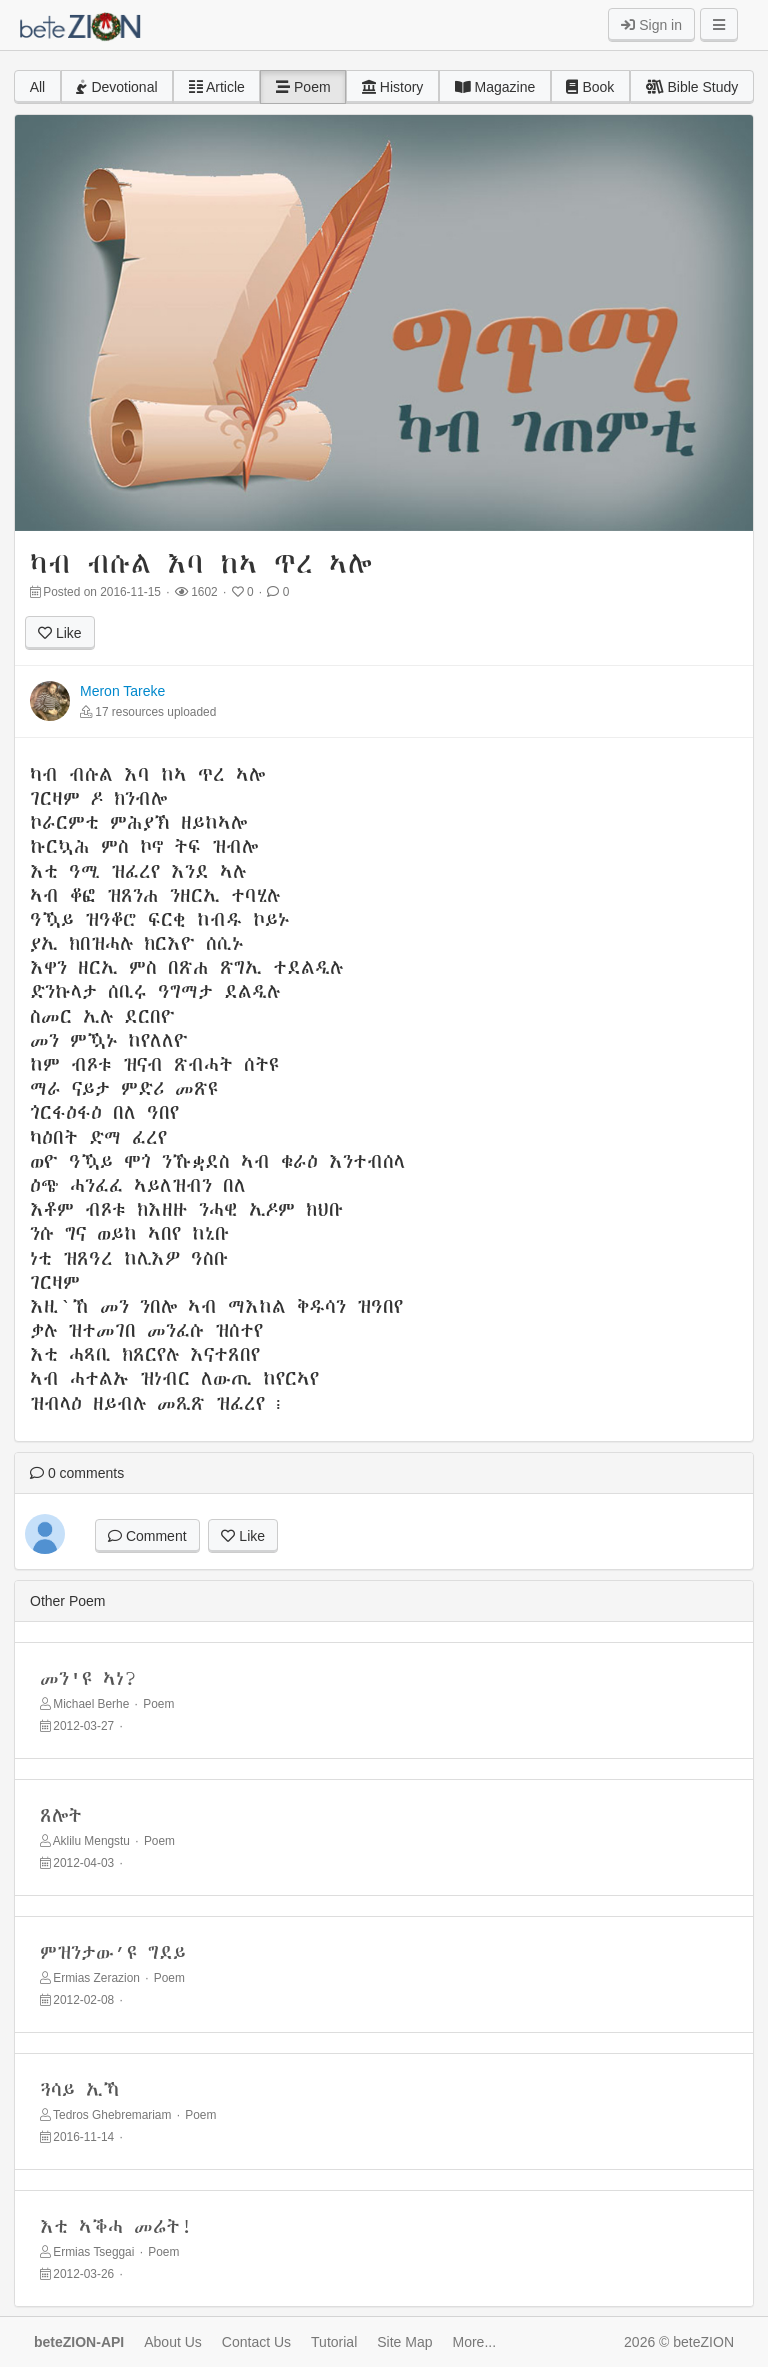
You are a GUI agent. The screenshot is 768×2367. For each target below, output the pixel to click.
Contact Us (256, 2342)
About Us (173, 2342)
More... (475, 2342)
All (38, 87)
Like (60, 633)
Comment (147, 1536)
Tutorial (334, 2342)
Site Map (404, 2342)
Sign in (651, 25)
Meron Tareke (122, 691)
